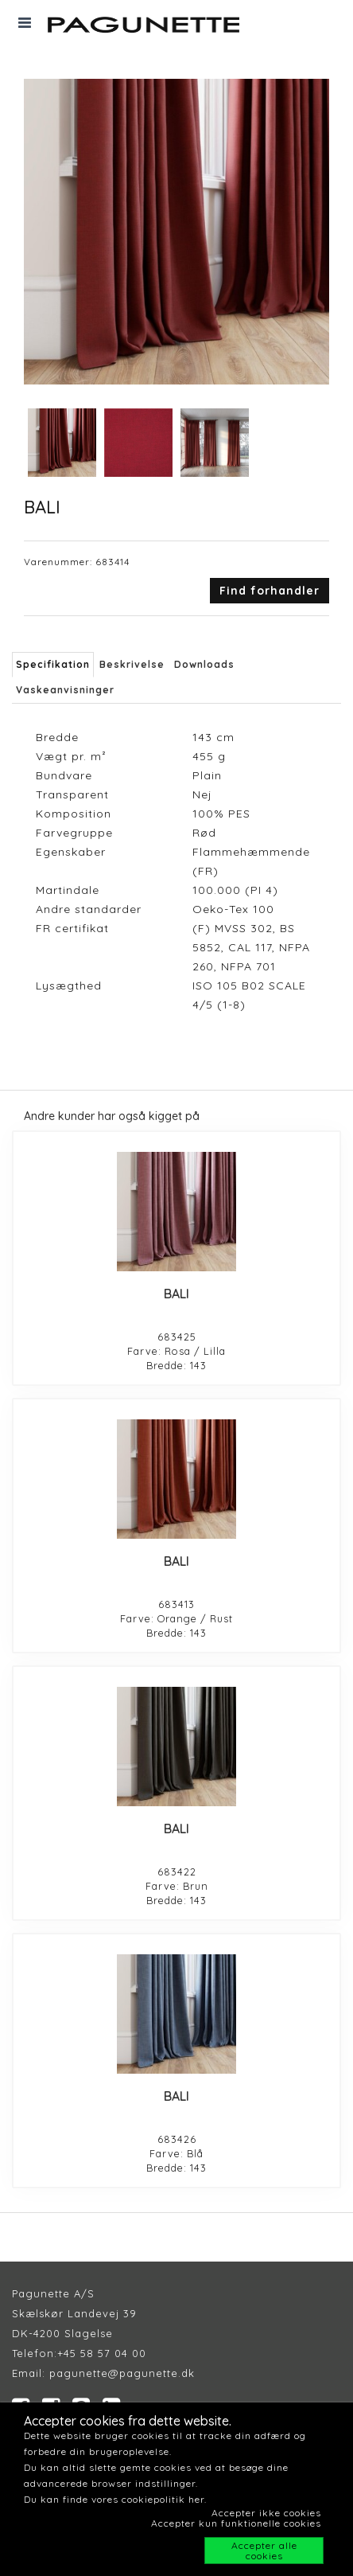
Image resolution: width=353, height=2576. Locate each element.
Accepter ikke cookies (266, 2513)
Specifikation (53, 664)
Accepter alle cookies (264, 2550)
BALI (176, 1294)
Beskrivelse (132, 664)
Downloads (204, 664)
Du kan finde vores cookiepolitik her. (115, 2499)
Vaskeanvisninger (65, 690)
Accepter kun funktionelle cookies (236, 2523)
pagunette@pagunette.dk (122, 2373)
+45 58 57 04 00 (101, 2353)
